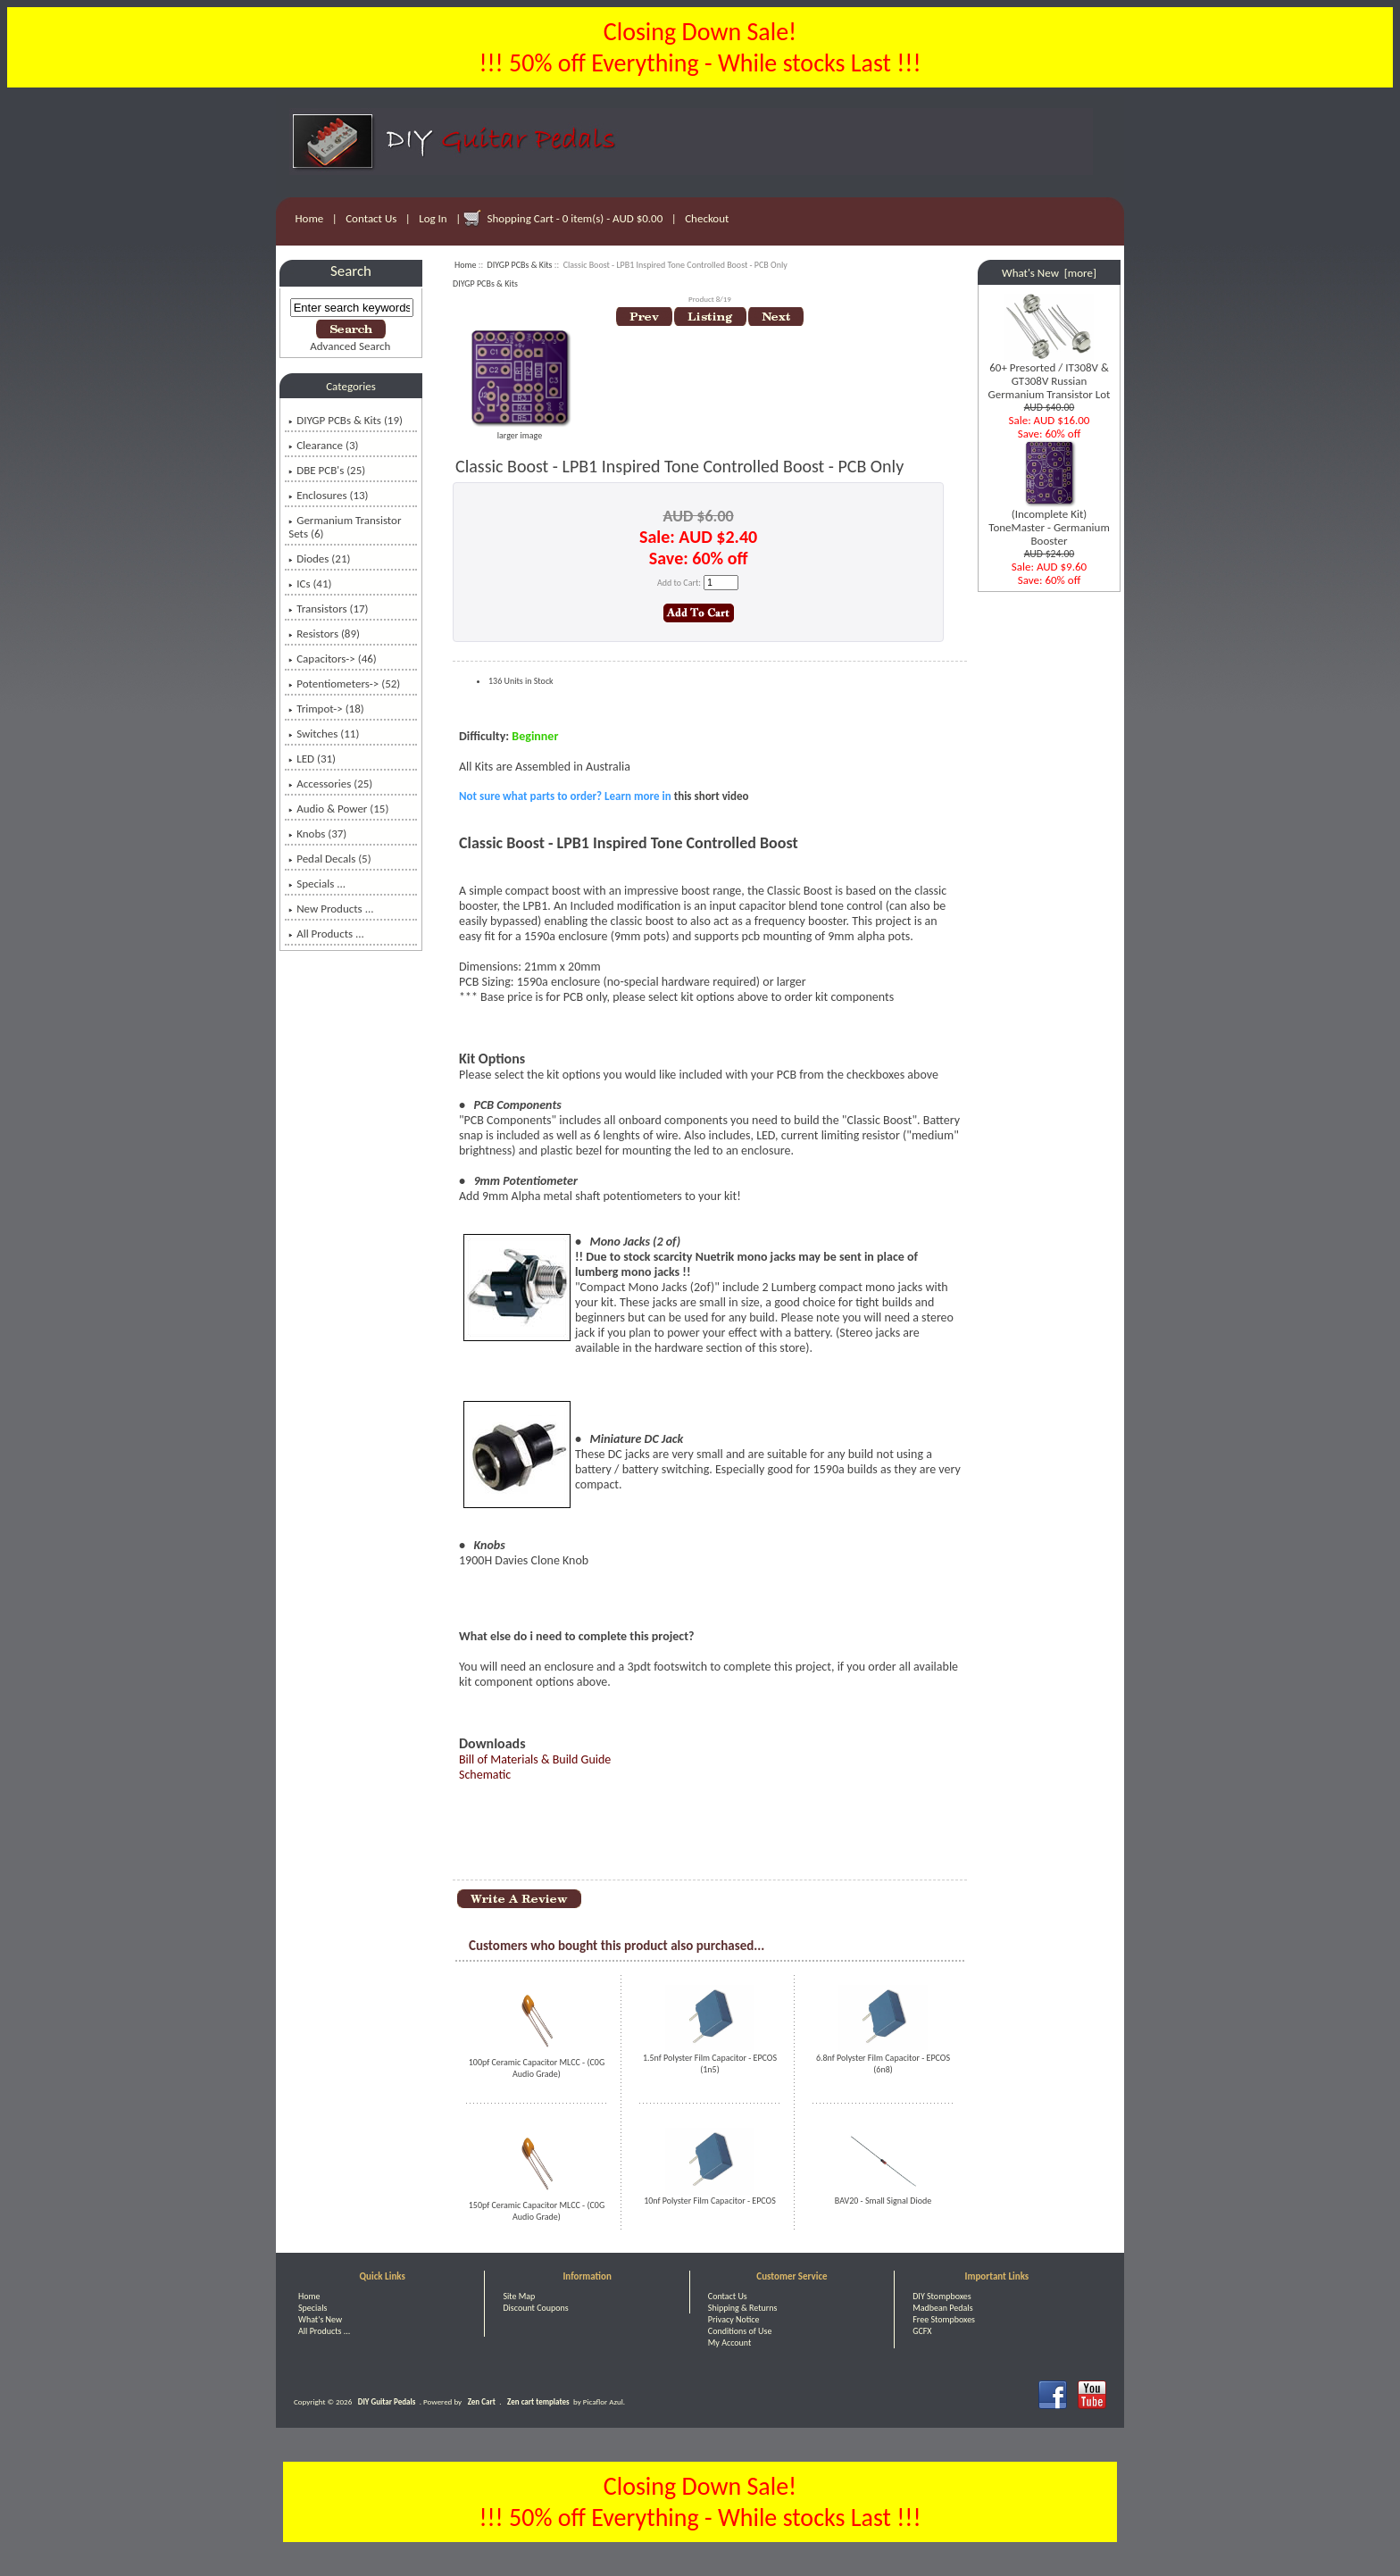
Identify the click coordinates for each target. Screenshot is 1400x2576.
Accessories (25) (330, 783)
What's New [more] (1049, 272)
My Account (730, 2342)
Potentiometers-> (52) (344, 683)
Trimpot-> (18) (326, 708)
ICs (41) (309, 583)
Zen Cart (482, 2401)
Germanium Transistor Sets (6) (344, 526)
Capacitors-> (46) (332, 658)
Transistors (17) (328, 608)
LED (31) (312, 758)
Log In (432, 218)
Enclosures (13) (328, 495)
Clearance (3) (323, 445)
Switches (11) (323, 733)
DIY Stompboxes (941, 2296)
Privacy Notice (734, 2319)
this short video (711, 796)
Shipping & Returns (743, 2307)
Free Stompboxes (943, 2319)
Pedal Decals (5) (329, 858)
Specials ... (317, 883)
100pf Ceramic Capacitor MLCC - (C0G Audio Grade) (536, 2068)
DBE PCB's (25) (326, 470)
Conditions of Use (740, 2331)
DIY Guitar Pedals (387, 2401)
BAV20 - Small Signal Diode (883, 2200)
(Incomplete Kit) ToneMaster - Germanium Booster (1049, 521)
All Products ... (326, 933)
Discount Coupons (535, 2307)
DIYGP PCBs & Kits (520, 265)
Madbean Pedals (942, 2307)
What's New (320, 2319)
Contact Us (371, 218)
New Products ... (330, 908)
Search (350, 271)
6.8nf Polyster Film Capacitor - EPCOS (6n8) (883, 2063)
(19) (345, 420)
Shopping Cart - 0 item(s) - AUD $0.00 (575, 218)
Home (310, 218)
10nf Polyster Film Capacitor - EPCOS (710, 2200)
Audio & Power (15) (338, 808)
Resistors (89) (324, 633)
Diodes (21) (319, 558)
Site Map (519, 2296)
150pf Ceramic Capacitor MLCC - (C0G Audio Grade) (536, 2210)
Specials (312, 2307)
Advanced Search (350, 346)
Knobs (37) (317, 833)
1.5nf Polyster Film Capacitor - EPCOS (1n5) (710, 2063)
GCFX (921, 2331)
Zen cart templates (538, 2401)
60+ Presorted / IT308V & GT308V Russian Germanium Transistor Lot (1049, 375)
